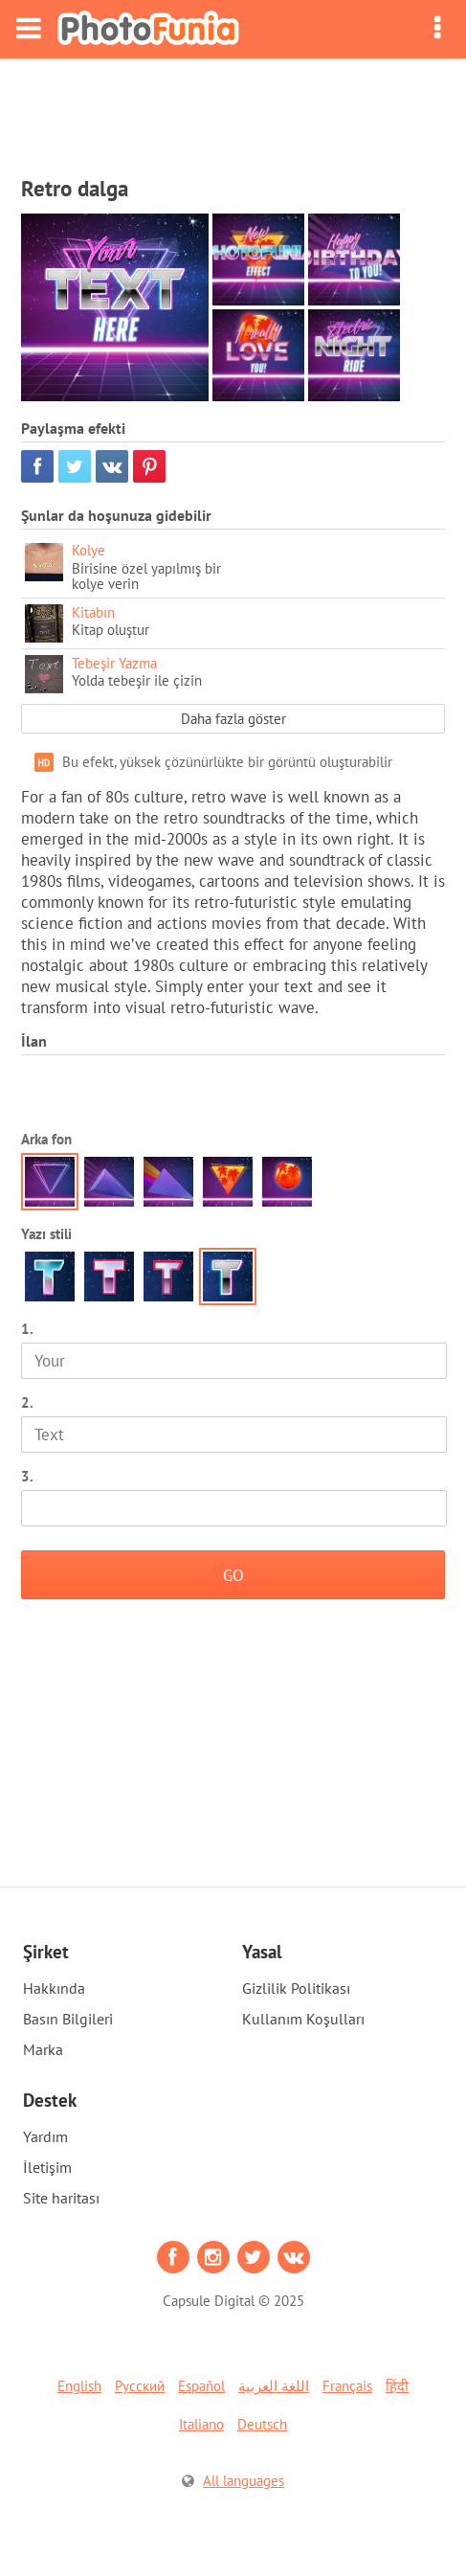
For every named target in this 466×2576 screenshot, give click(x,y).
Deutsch (262, 2424)
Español (201, 2386)
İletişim (47, 2167)
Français (347, 2386)
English (79, 2386)
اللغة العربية (273, 2386)
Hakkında (54, 1988)
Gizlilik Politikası (296, 1988)
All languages (243, 2481)
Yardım (45, 2136)
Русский (140, 2386)
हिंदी (397, 2386)
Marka (43, 2049)
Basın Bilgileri (68, 2018)
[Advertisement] (233, 111)
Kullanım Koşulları (303, 2018)
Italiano (201, 2424)
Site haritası (61, 2197)
